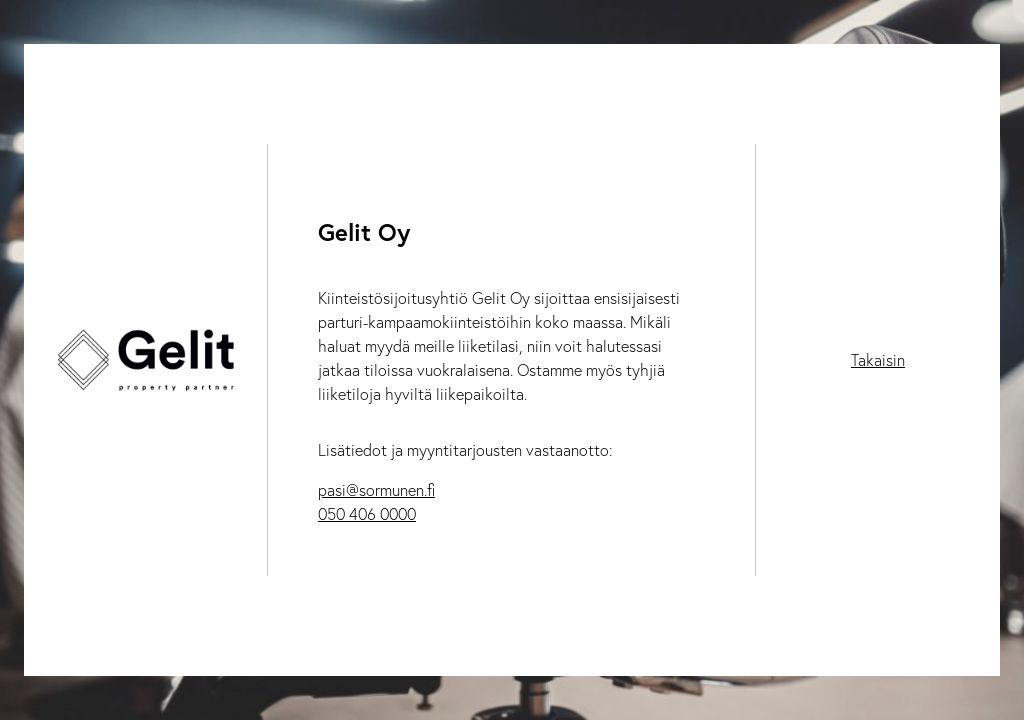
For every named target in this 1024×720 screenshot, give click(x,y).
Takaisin (878, 360)
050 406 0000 (367, 514)
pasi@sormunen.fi (376, 490)
